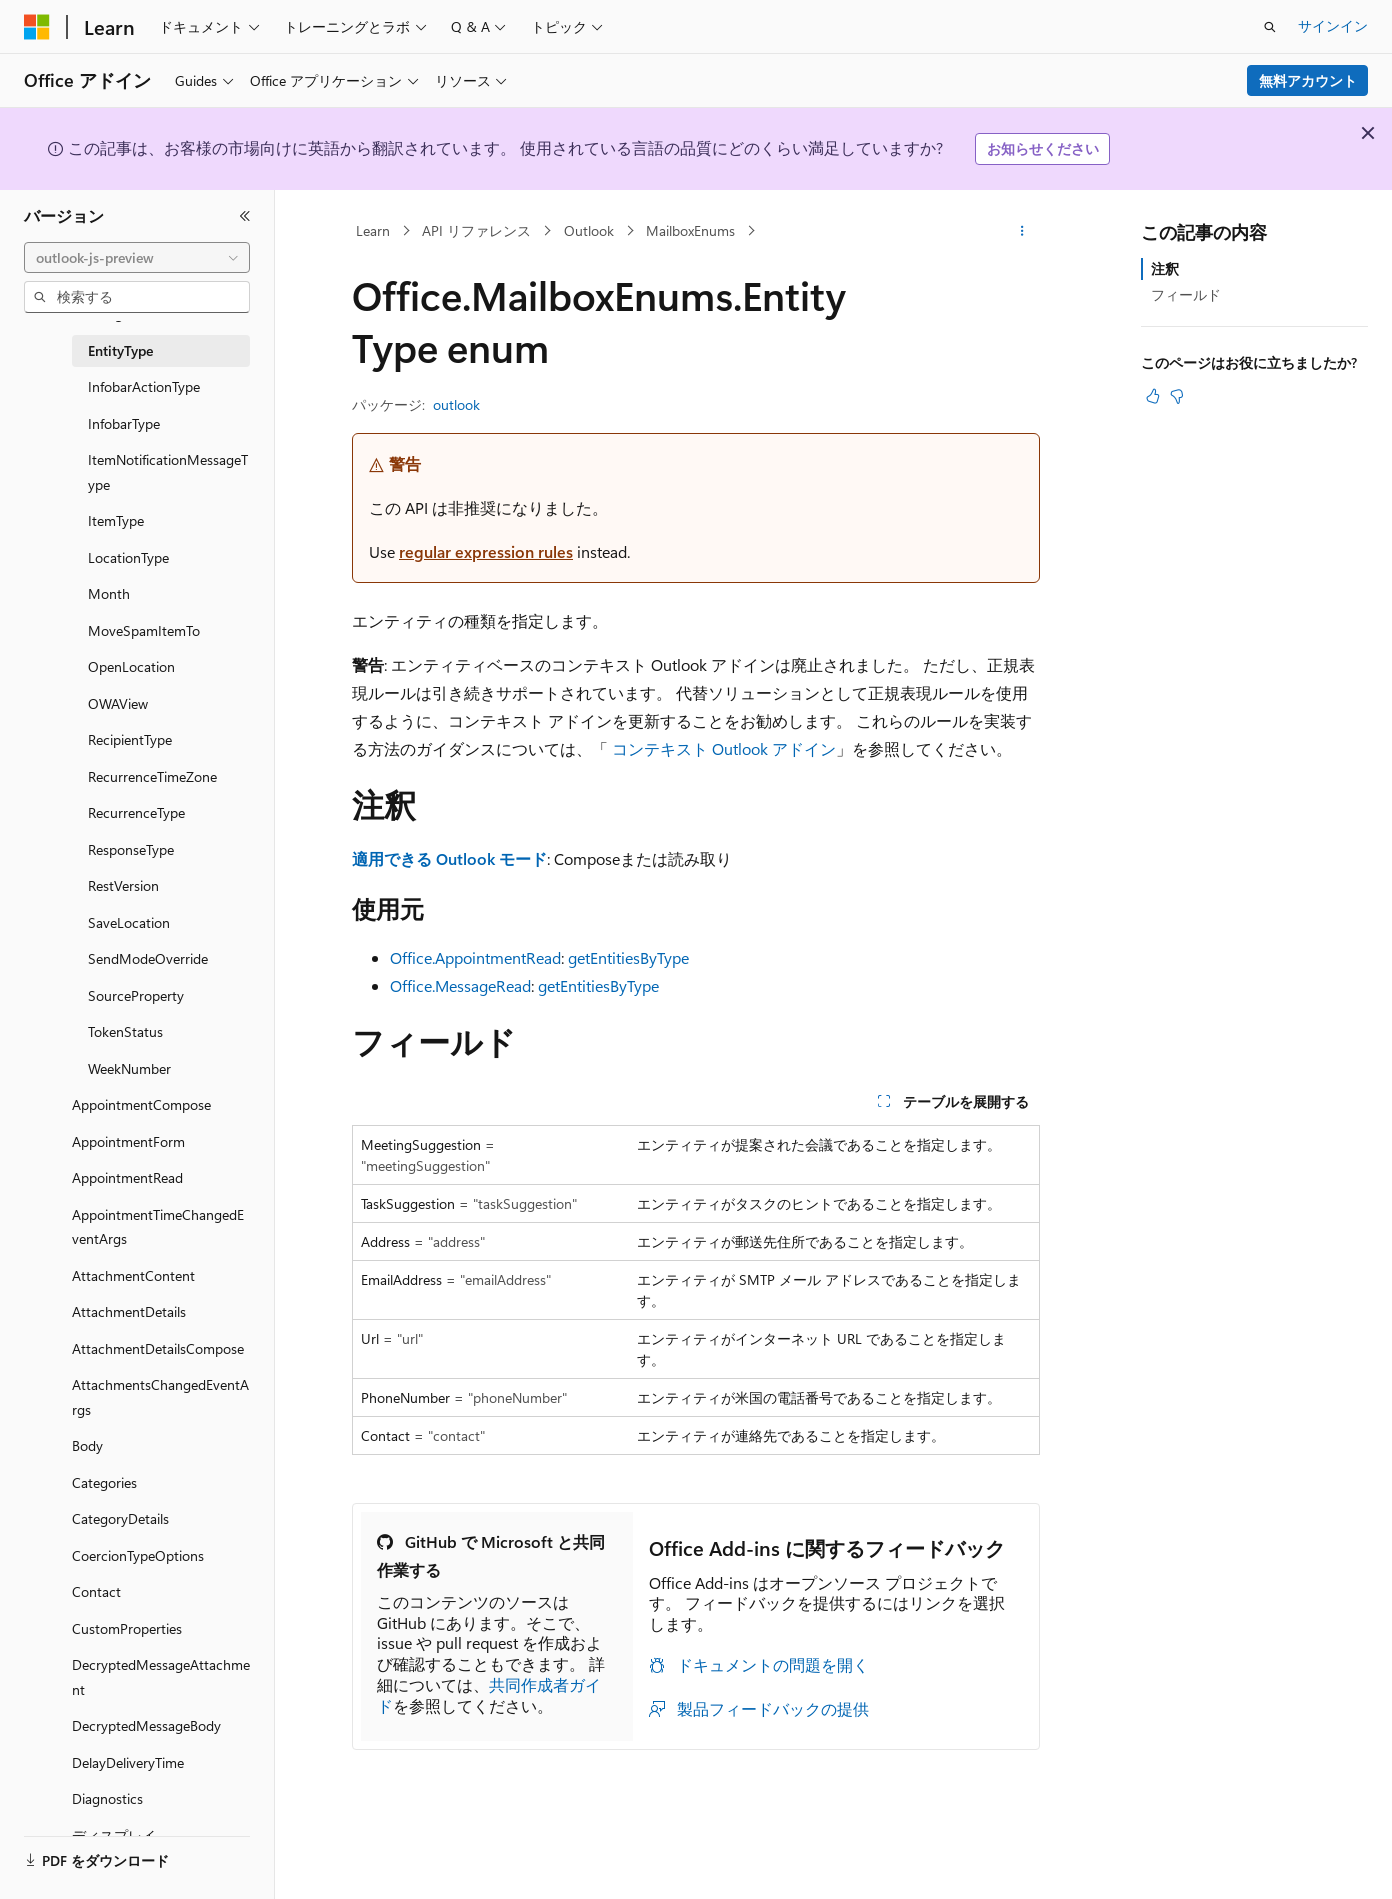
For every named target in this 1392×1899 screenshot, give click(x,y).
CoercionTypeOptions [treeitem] (138, 1555)
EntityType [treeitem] (120, 350)
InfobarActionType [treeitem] (144, 386)
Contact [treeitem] (96, 1591)
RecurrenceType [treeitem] (136, 812)
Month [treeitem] (109, 593)
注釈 (1165, 268)
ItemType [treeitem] (116, 520)
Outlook (589, 230)
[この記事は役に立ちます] (1153, 396)
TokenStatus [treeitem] (125, 1031)
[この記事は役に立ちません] (1177, 396)
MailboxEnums (690, 230)
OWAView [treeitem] (118, 703)
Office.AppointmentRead (475, 957)
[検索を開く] (1270, 27)
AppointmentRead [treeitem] (127, 1177)
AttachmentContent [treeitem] (133, 1275)
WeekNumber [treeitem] (129, 1068)
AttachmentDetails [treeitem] (129, 1311)
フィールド (1186, 294)
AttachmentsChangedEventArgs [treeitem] (160, 1397)
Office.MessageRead (460, 985)
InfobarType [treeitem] (124, 423)
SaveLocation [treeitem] (129, 922)
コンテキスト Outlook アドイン (724, 748)
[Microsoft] (37, 27)
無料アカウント (1308, 80)
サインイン (1333, 25)
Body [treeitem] (87, 1445)
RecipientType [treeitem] (130, 739)
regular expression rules (486, 551)
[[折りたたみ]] (245, 216)
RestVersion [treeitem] (123, 885)
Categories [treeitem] (104, 1482)
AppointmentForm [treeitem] (128, 1141)
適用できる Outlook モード (449, 858)
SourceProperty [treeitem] (136, 995)
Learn (373, 230)
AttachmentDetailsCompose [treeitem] (158, 1348)
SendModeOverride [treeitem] (148, 958)
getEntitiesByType (628, 957)
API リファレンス (476, 230)
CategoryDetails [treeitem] (120, 1518)
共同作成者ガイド (489, 1695)
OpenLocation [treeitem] (131, 666)
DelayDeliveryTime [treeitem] (128, 1762)
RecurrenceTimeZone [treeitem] (152, 776)
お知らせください (1043, 148)
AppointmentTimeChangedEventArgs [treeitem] (158, 1227)
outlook (456, 404)
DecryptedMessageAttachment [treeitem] (161, 1677)
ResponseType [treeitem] (131, 849)
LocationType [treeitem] (128, 557)
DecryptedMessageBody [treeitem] (146, 1725)
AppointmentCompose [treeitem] (141, 1104)
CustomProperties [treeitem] (127, 1628)
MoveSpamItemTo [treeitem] (144, 630)
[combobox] (137, 258)
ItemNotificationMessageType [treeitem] (168, 472)
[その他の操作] (1022, 231)
